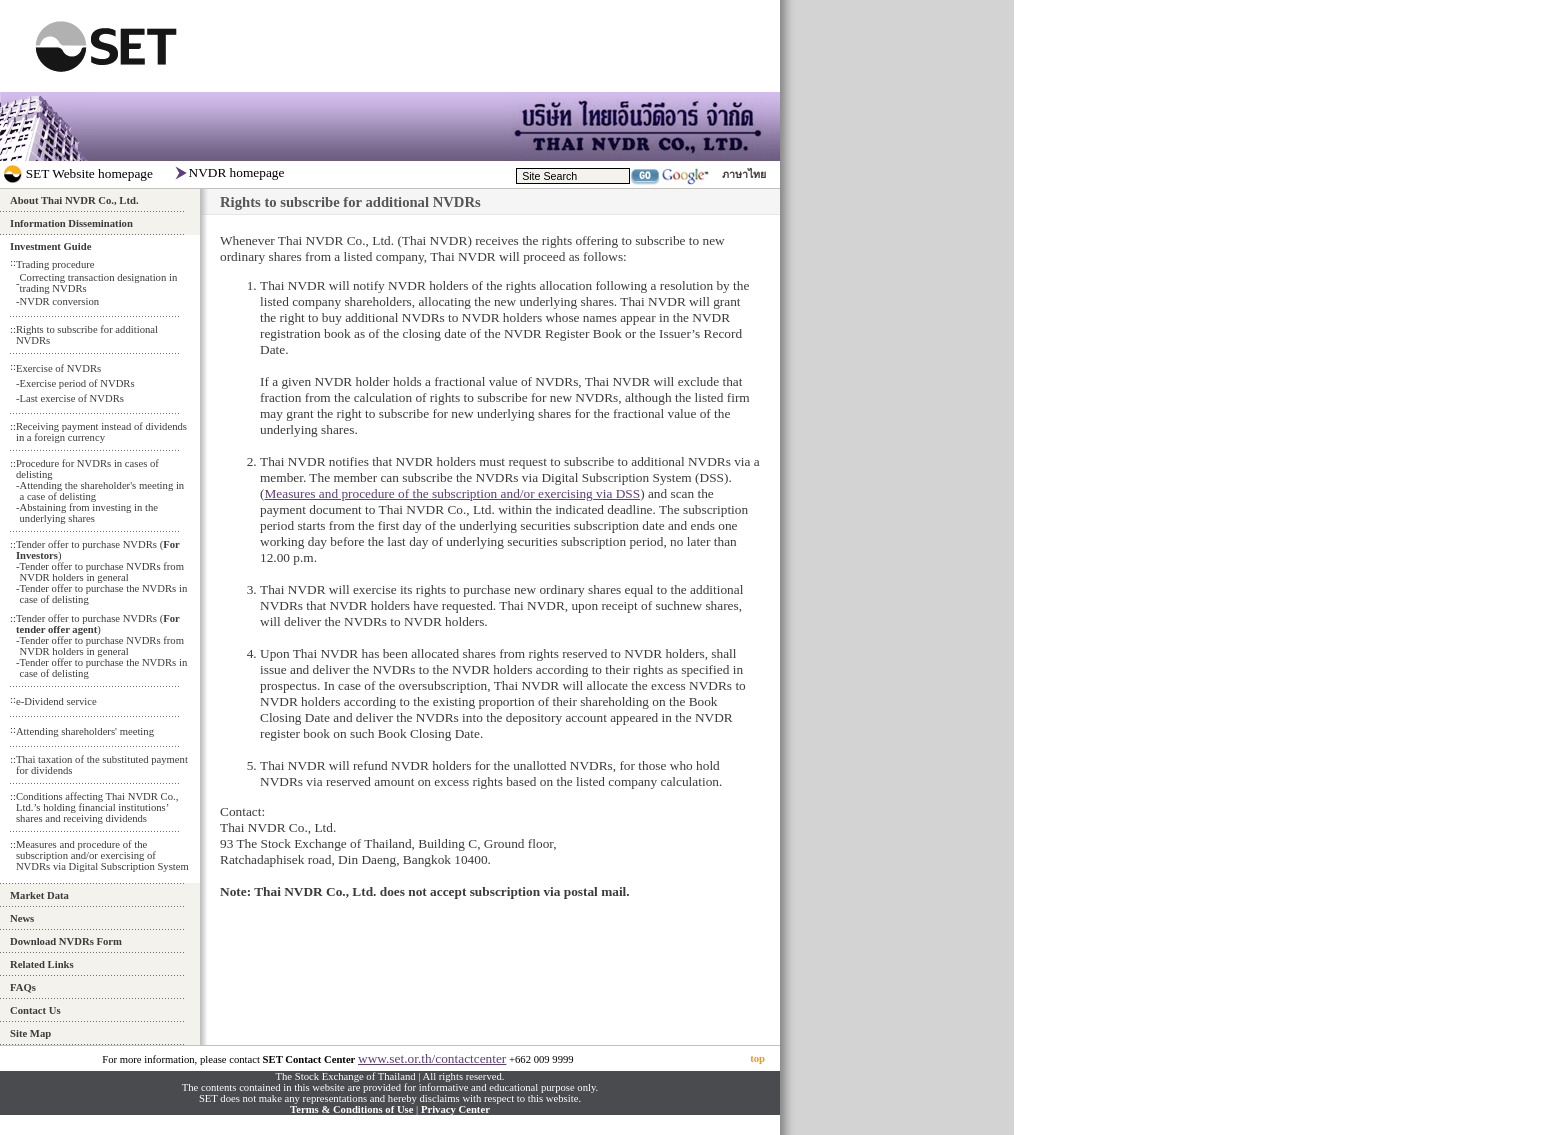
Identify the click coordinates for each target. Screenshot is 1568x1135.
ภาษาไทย (744, 174)
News (22, 918)
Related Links (42, 964)
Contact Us (35, 1010)
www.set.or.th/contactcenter (432, 1058)
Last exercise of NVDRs (71, 398)
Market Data (39, 895)
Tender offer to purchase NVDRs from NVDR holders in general (101, 572)
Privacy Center (455, 1109)
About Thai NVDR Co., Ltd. (74, 200)
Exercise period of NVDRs (76, 383)
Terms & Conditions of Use (351, 1109)
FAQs (23, 987)
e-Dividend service (56, 701)
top (757, 1058)
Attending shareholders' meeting (85, 731)
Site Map (30, 1033)
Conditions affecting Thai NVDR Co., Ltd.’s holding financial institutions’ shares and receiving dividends (97, 807)
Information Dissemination (71, 223)
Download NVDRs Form (66, 941)
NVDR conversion (59, 301)
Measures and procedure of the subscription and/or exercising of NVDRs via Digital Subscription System (102, 855)
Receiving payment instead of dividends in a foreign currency (101, 432)
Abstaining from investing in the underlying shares (88, 513)
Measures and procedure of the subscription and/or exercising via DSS (452, 493)
